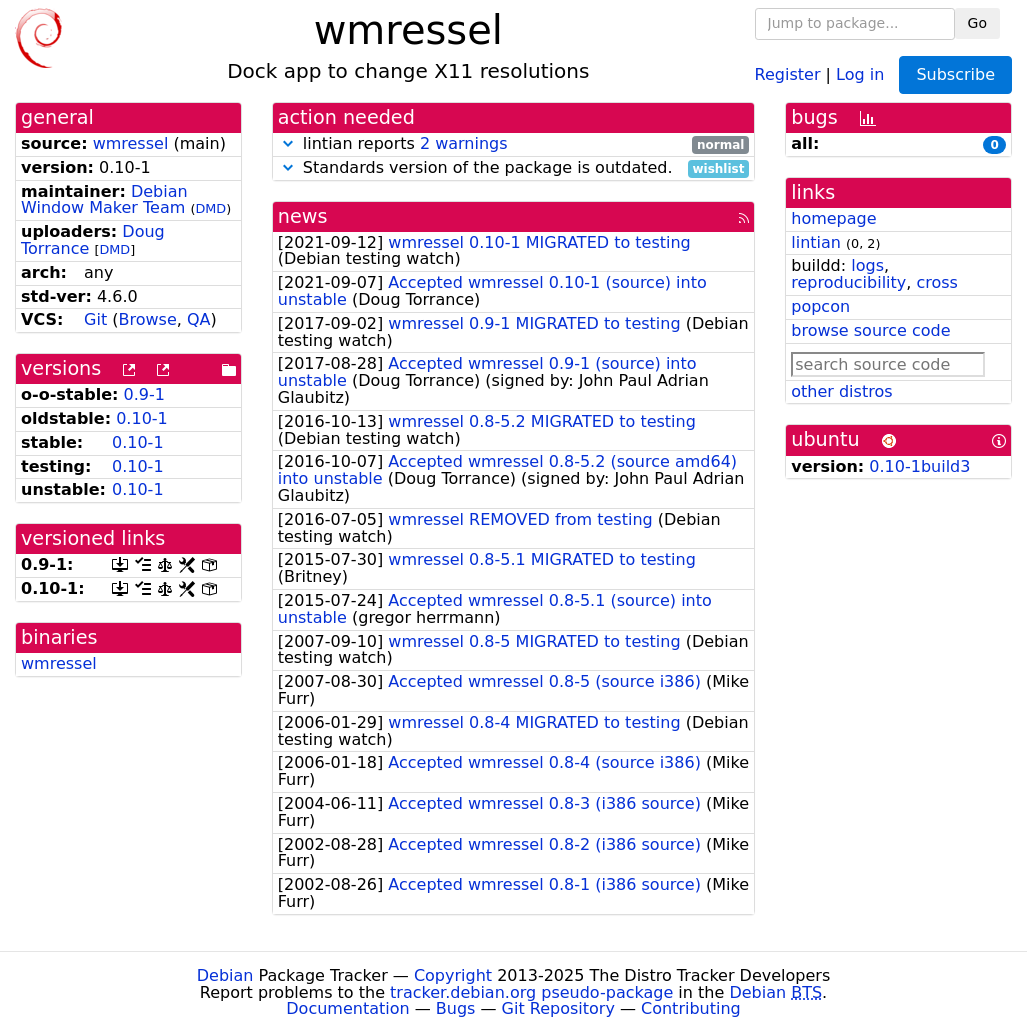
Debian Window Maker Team (104, 200)
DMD (210, 208)
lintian (816, 242)
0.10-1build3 (919, 466)
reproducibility (848, 282)
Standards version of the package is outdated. (514, 168)
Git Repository (558, 1008)
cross (936, 282)
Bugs (456, 1008)
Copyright (453, 975)
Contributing (691, 1008)
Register (788, 73)
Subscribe (955, 74)
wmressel (131, 143)
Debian (225, 975)
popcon (820, 306)
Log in (860, 73)
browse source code (870, 330)
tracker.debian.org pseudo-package (531, 992)
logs (867, 265)
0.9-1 (144, 394)
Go (977, 23)
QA (199, 319)
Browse (148, 319)
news (303, 216)
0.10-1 (142, 418)
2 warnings (464, 143)
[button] (288, 143)
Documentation (347, 1008)
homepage (833, 218)
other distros (841, 391)
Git (95, 319)
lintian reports (514, 144)
